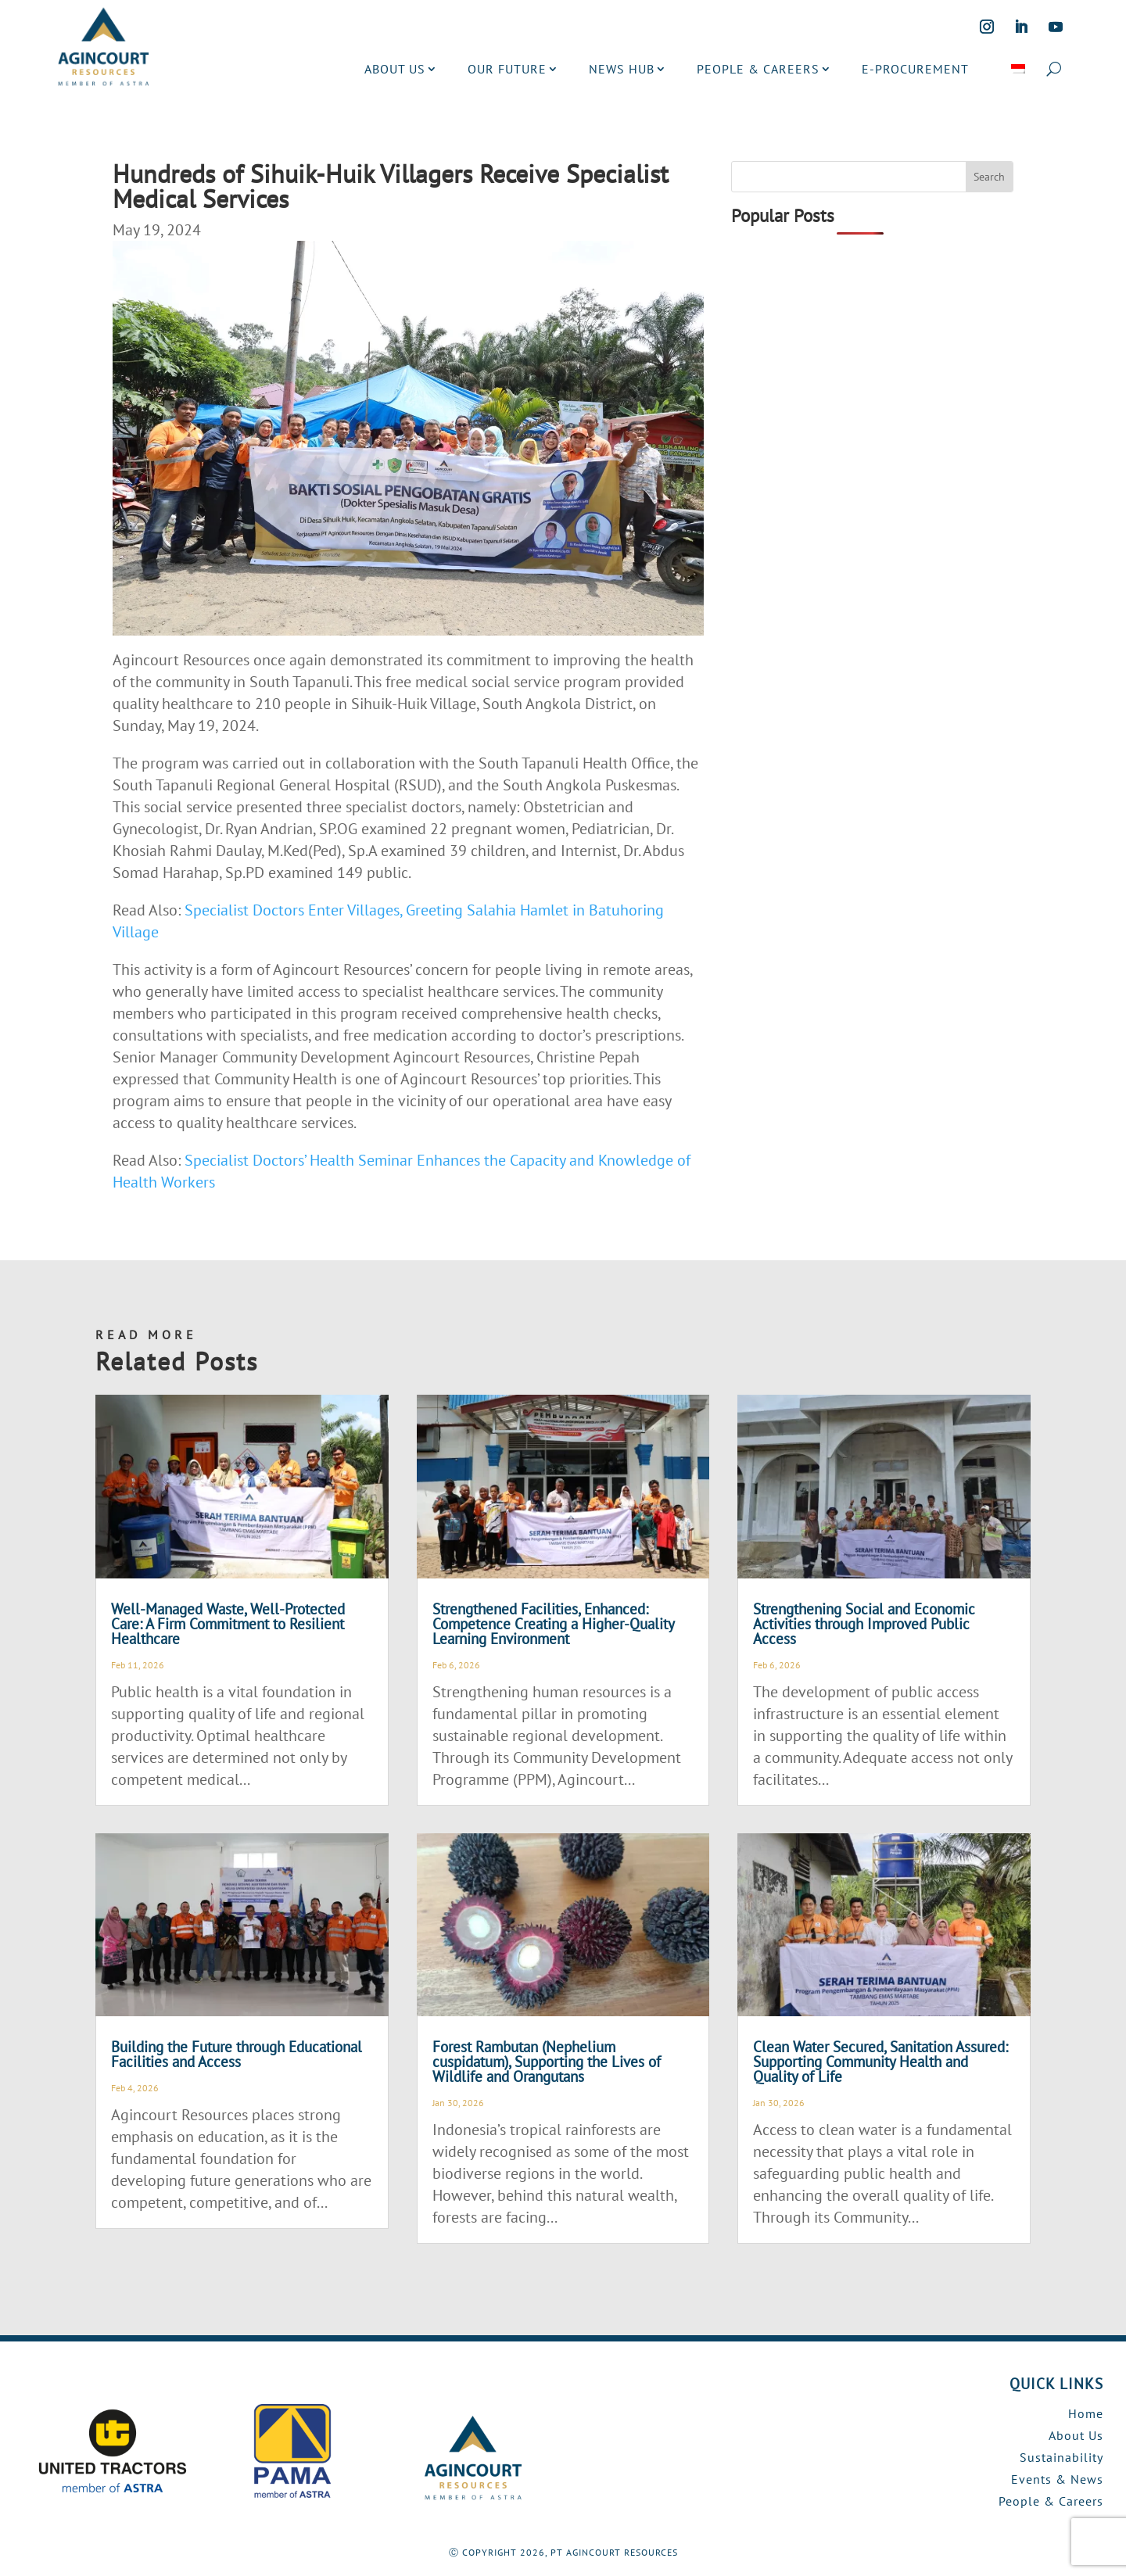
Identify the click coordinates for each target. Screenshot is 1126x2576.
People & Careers (1051, 2501)
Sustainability (1061, 2457)
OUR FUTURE (507, 69)
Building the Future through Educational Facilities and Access (236, 2054)
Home (1085, 2413)
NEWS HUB (621, 69)
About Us (1076, 2435)
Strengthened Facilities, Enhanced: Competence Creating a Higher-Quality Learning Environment (553, 1624)
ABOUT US (394, 69)
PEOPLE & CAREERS (758, 69)
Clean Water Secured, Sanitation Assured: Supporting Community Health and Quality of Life (880, 2061)
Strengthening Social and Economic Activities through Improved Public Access (864, 1624)
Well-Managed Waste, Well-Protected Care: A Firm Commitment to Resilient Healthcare (228, 1624)
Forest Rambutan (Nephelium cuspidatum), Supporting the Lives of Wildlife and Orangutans (546, 2061)
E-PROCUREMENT (915, 69)
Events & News (1057, 2479)
